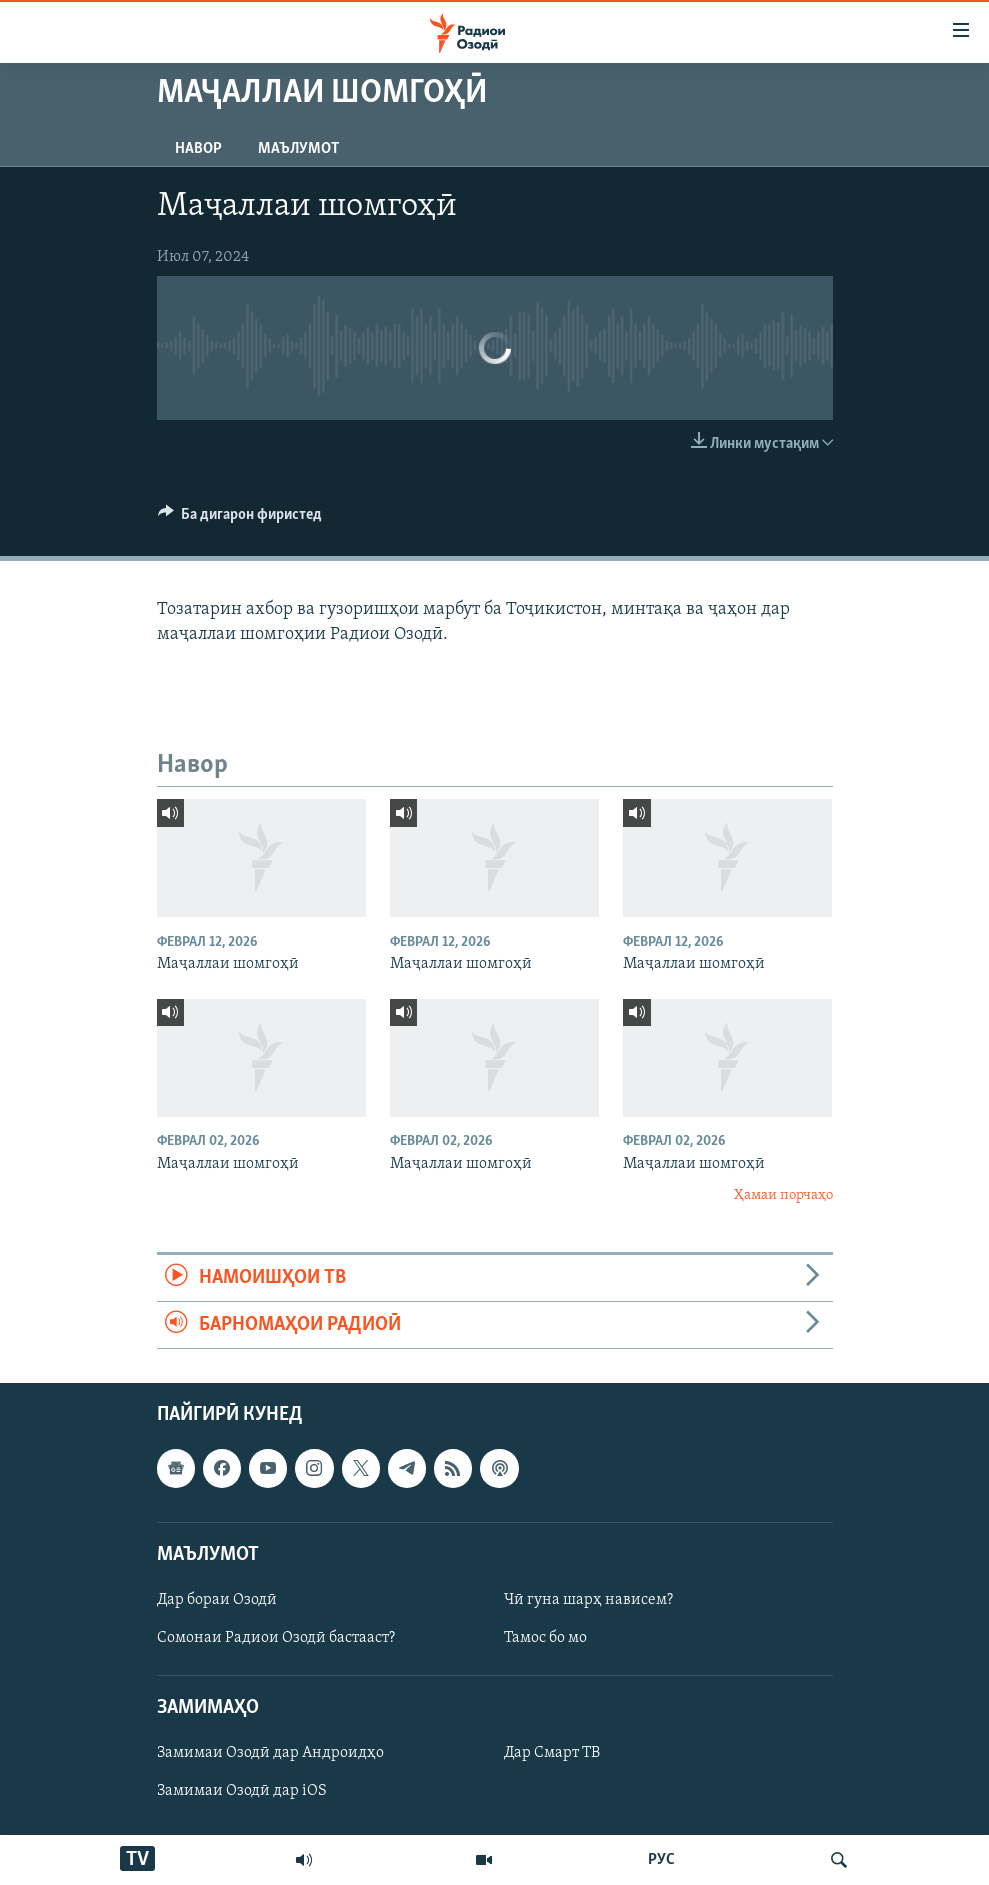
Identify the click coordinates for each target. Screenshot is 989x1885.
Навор (198, 149)
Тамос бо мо (545, 1638)
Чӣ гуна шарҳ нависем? (588, 1600)
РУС (661, 1860)
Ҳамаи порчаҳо (783, 1195)
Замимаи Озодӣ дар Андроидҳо (270, 1754)
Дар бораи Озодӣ (217, 1600)
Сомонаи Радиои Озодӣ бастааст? (276, 1638)
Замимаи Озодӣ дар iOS (242, 1792)
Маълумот (298, 149)
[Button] (240, 519)
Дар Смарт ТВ (552, 1754)
